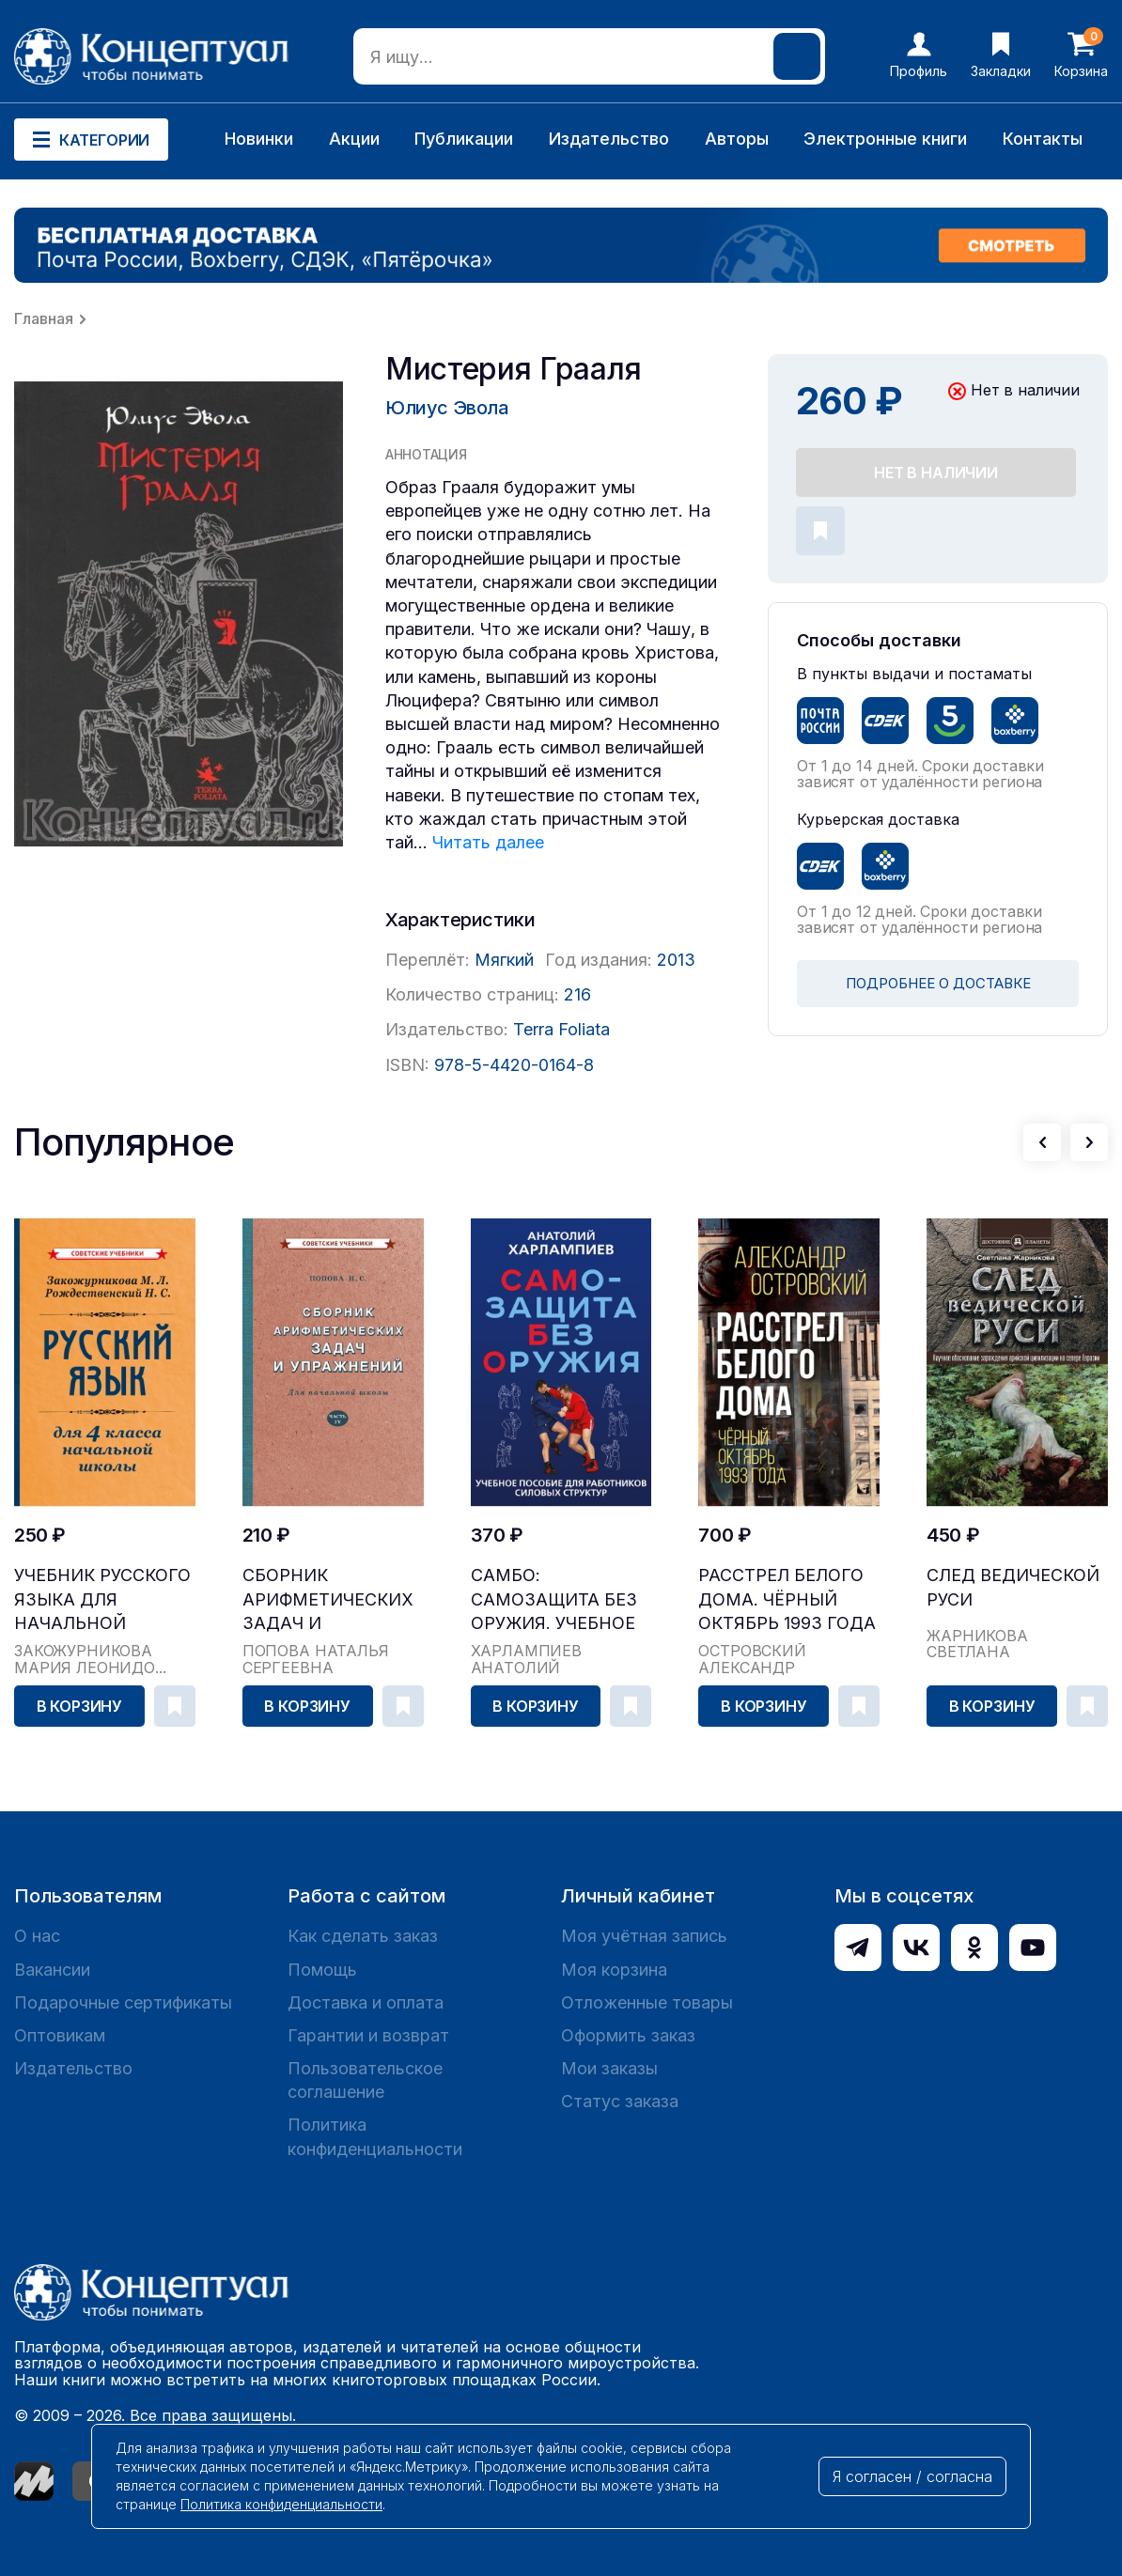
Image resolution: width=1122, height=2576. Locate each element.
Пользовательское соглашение (365, 2080)
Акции (354, 138)
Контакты (1043, 138)
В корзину (80, 1706)
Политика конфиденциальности (375, 2136)
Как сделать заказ (363, 1936)
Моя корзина (614, 1969)
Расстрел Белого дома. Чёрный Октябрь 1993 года (787, 1598)
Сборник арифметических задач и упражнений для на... (327, 1599)
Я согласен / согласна (912, 2476)
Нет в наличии (936, 472)
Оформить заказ (628, 2035)
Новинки (259, 138)
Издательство (609, 138)
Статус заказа (619, 2101)
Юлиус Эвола (447, 407)
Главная (43, 318)
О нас (37, 1936)
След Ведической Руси (1013, 1586)
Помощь (322, 1969)
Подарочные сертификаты (123, 2002)
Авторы (737, 138)
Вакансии (52, 1969)
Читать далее (488, 842)
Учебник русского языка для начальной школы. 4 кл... (102, 1599)
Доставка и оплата (366, 2002)
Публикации (463, 138)
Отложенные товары (647, 2002)
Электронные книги (885, 138)
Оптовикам (59, 2035)
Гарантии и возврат (368, 2035)
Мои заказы (609, 2068)
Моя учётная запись (644, 1936)
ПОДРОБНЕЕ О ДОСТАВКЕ (938, 983)
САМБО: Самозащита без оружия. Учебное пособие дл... (554, 1599)
